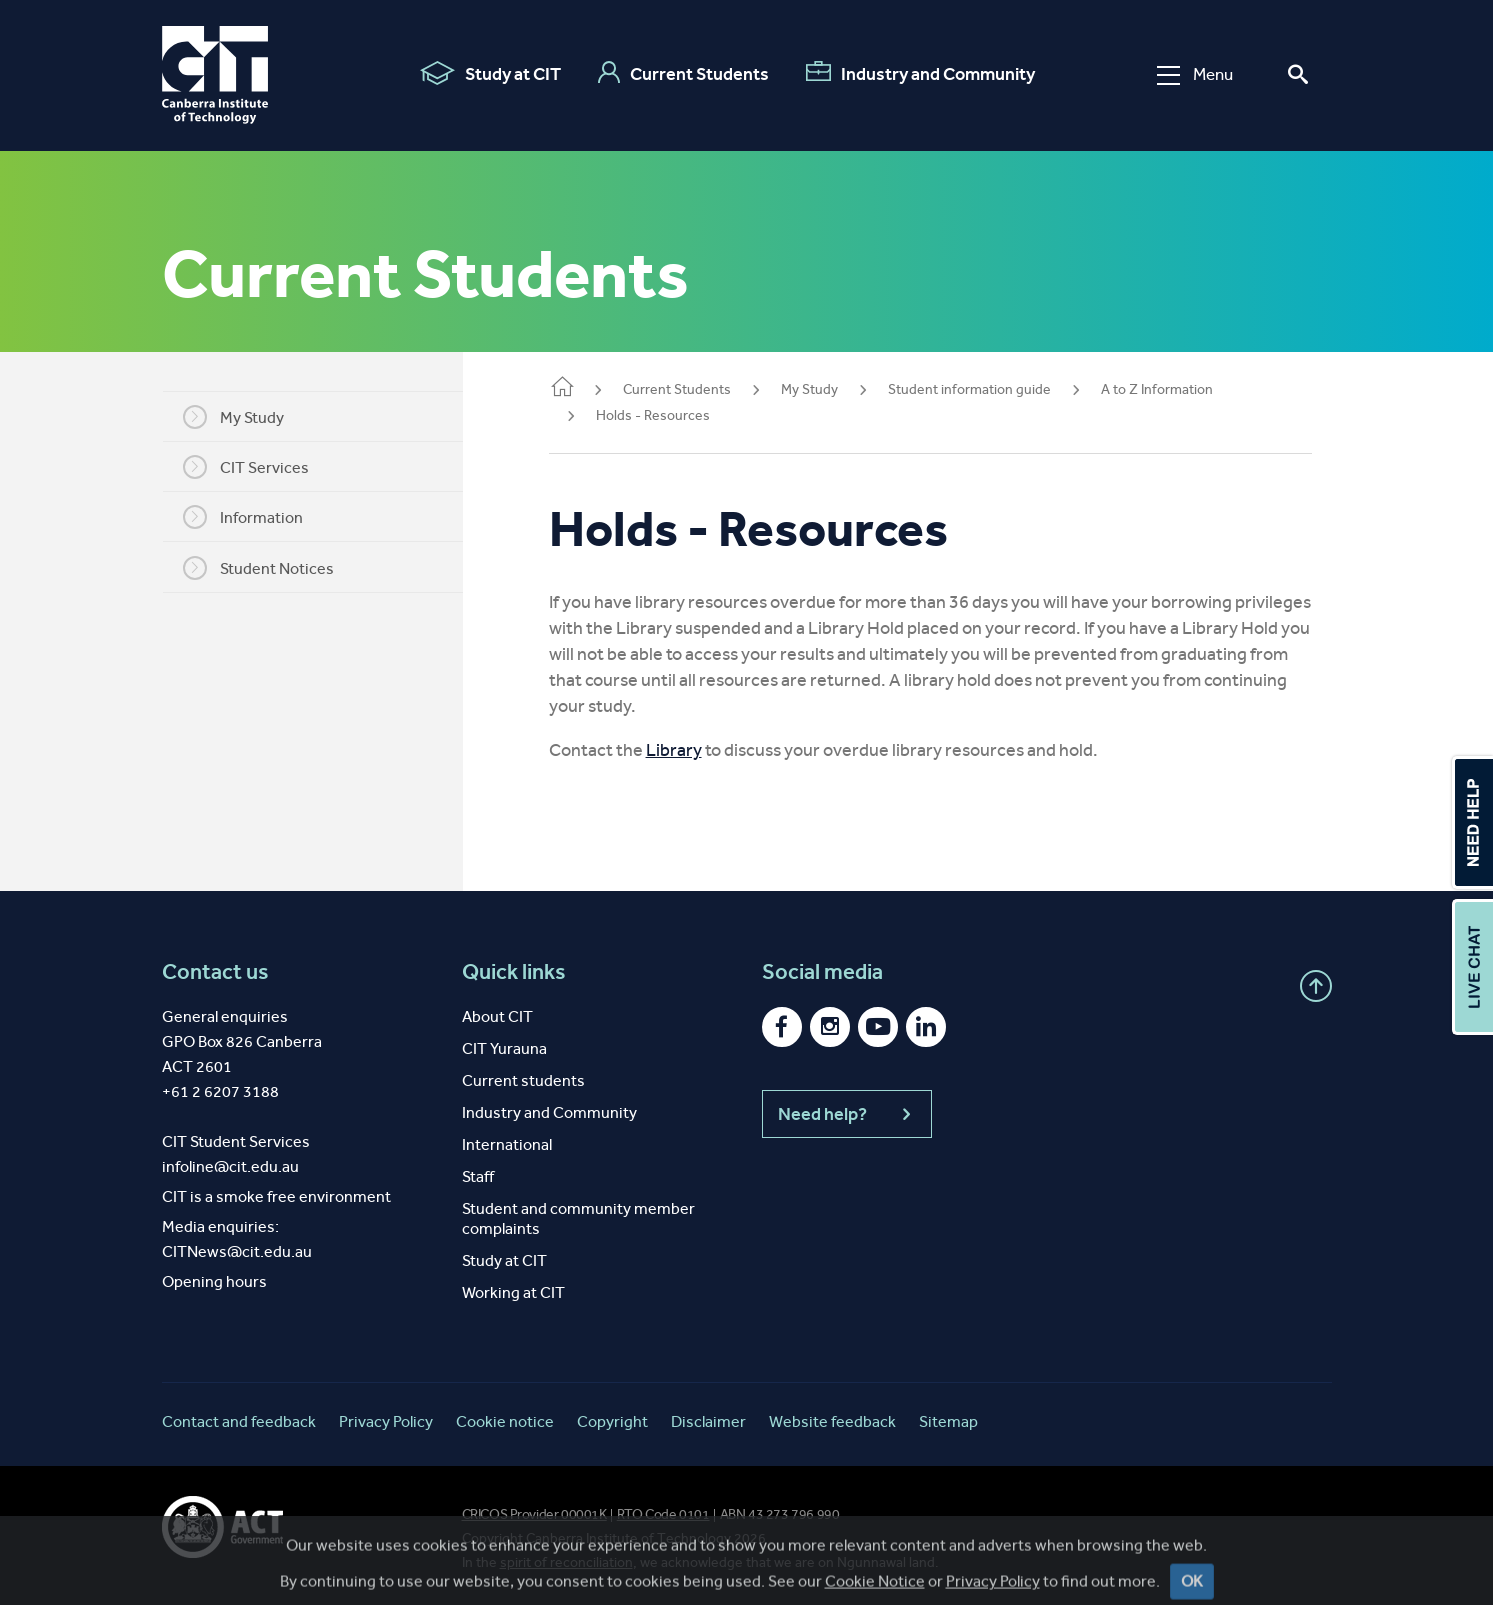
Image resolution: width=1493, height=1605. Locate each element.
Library (702, 750)
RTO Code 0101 (663, 1514)
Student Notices (272, 568)
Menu (1195, 74)
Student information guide (997, 389)
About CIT (497, 1016)
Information (257, 517)
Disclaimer (708, 1421)
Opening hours (214, 1281)
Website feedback (832, 1421)
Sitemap (948, 1421)
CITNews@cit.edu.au (237, 1251)
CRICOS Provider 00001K (534, 1514)
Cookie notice (505, 1421)
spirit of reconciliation (566, 1562)
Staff (478, 1176)
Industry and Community (920, 73)
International (507, 1144)
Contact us (215, 972)
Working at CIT (513, 1292)
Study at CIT (490, 73)
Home (590, 388)
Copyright (612, 1421)
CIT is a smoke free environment (276, 1196)
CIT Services (260, 467)
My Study (247, 417)
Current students (523, 1080)
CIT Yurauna (504, 1048)
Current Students (683, 73)
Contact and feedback (239, 1421)
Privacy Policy (386, 1421)
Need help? (847, 1114)
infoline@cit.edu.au (230, 1166)
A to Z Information (1185, 389)
